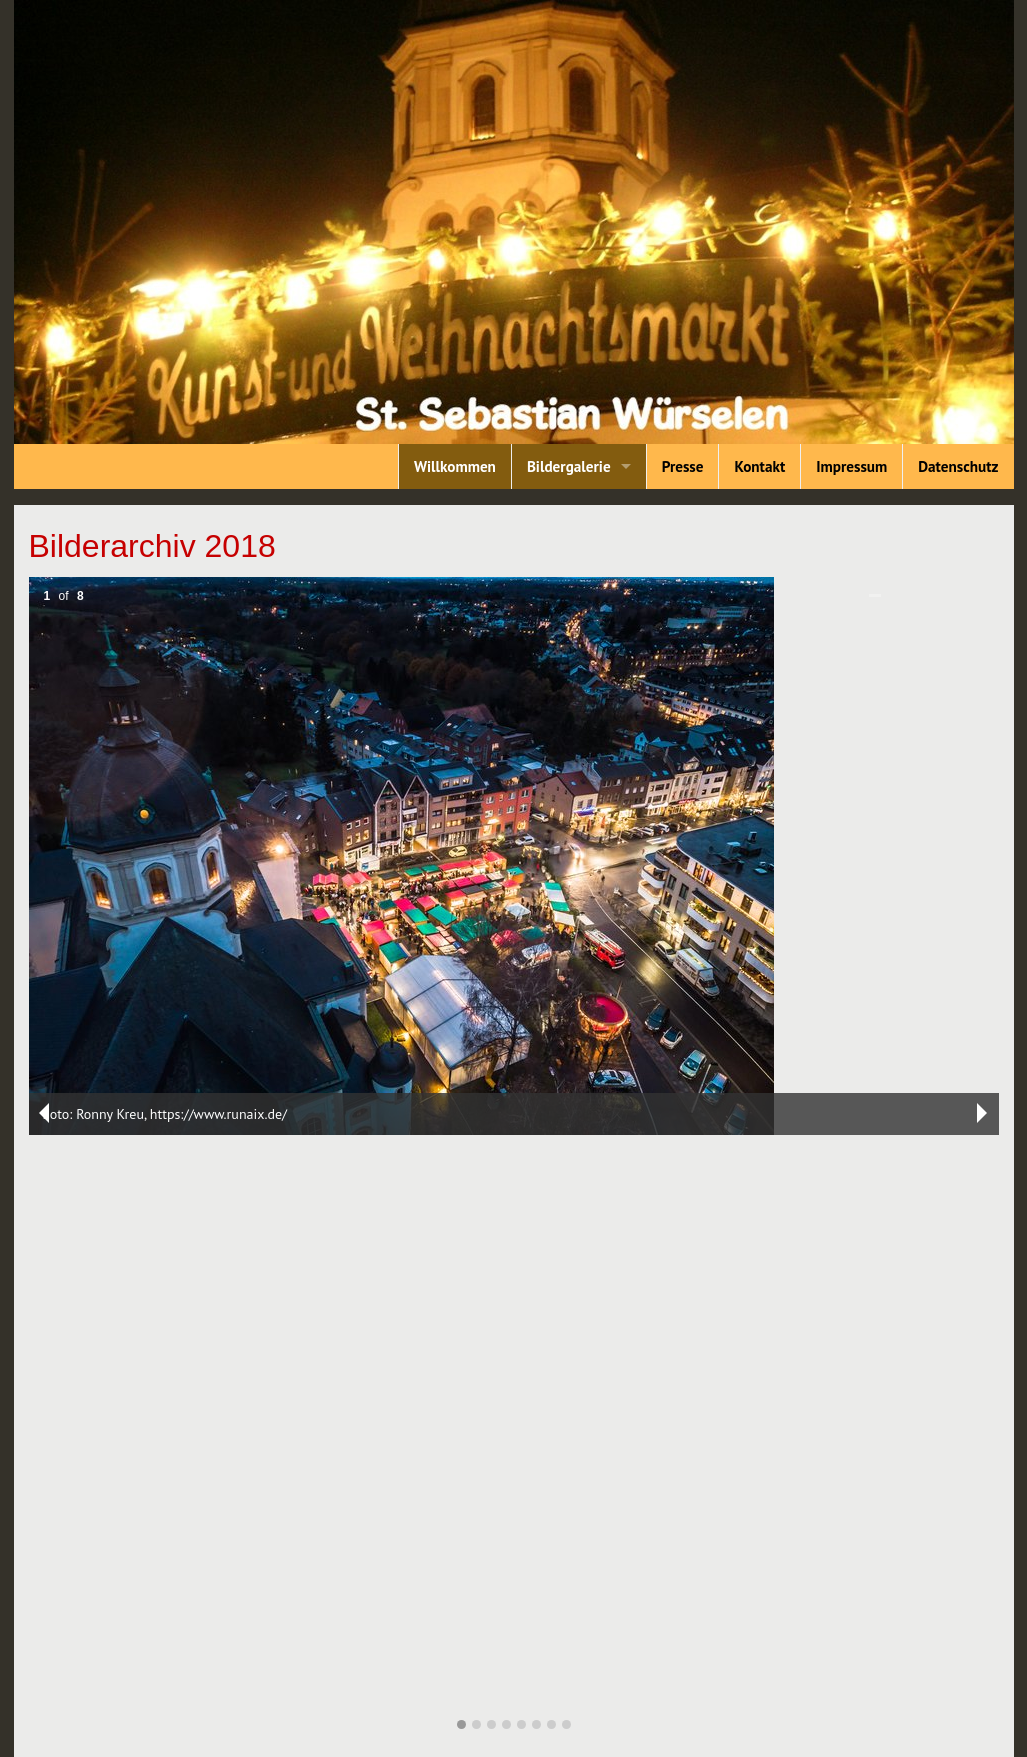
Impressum (851, 466)
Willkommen (455, 466)
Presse (683, 466)
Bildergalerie (569, 466)
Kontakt (759, 466)
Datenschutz (958, 466)
